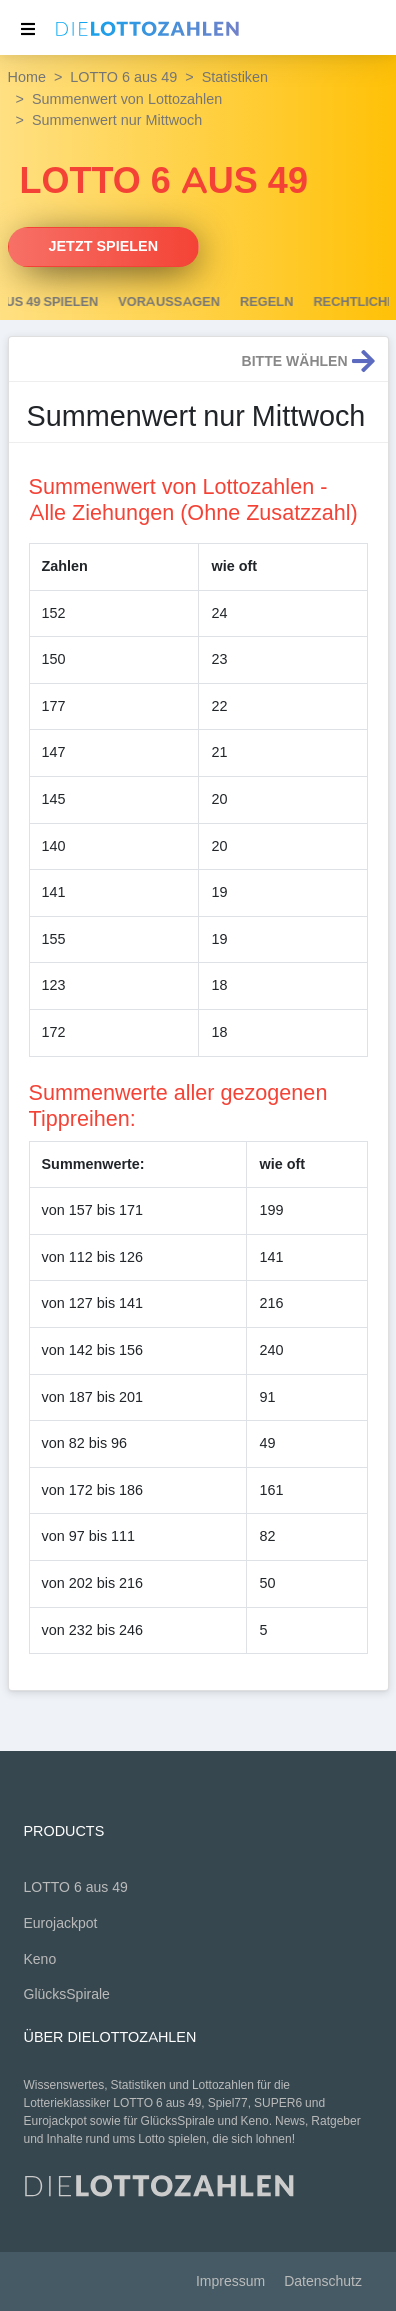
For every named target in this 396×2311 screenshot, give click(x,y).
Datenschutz (323, 2281)
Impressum (230, 2281)
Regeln (328, 302)
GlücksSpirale (67, 1994)
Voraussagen (232, 302)
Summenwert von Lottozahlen (127, 99)
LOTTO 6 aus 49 (123, 77)
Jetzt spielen (104, 246)
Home (27, 77)
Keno (40, 1959)
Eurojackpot (61, 1923)
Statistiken (235, 77)
